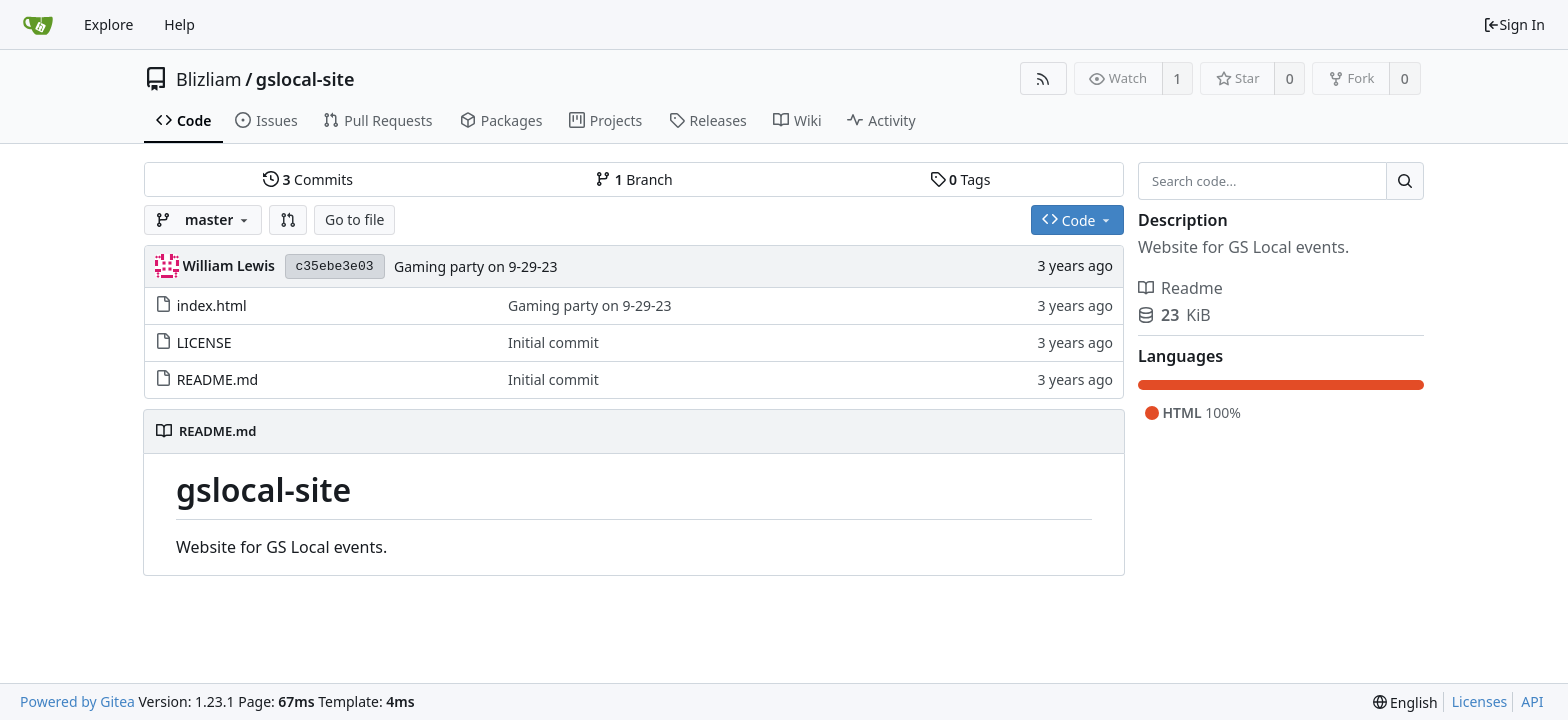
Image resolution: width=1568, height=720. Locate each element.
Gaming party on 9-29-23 (476, 266)
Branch (634, 179)
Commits (308, 179)
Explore (108, 24)
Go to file (354, 219)
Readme (1180, 288)
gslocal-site (305, 79)
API (1532, 701)
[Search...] (1405, 181)
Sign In (1514, 24)
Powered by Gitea (77, 701)
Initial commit (553, 342)
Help (179, 24)
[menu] (1405, 702)
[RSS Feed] (1043, 78)
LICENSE (204, 342)
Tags (960, 179)
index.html (212, 305)
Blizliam (209, 79)
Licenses (1480, 701)
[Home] (38, 25)
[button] (288, 220)
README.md (218, 379)
